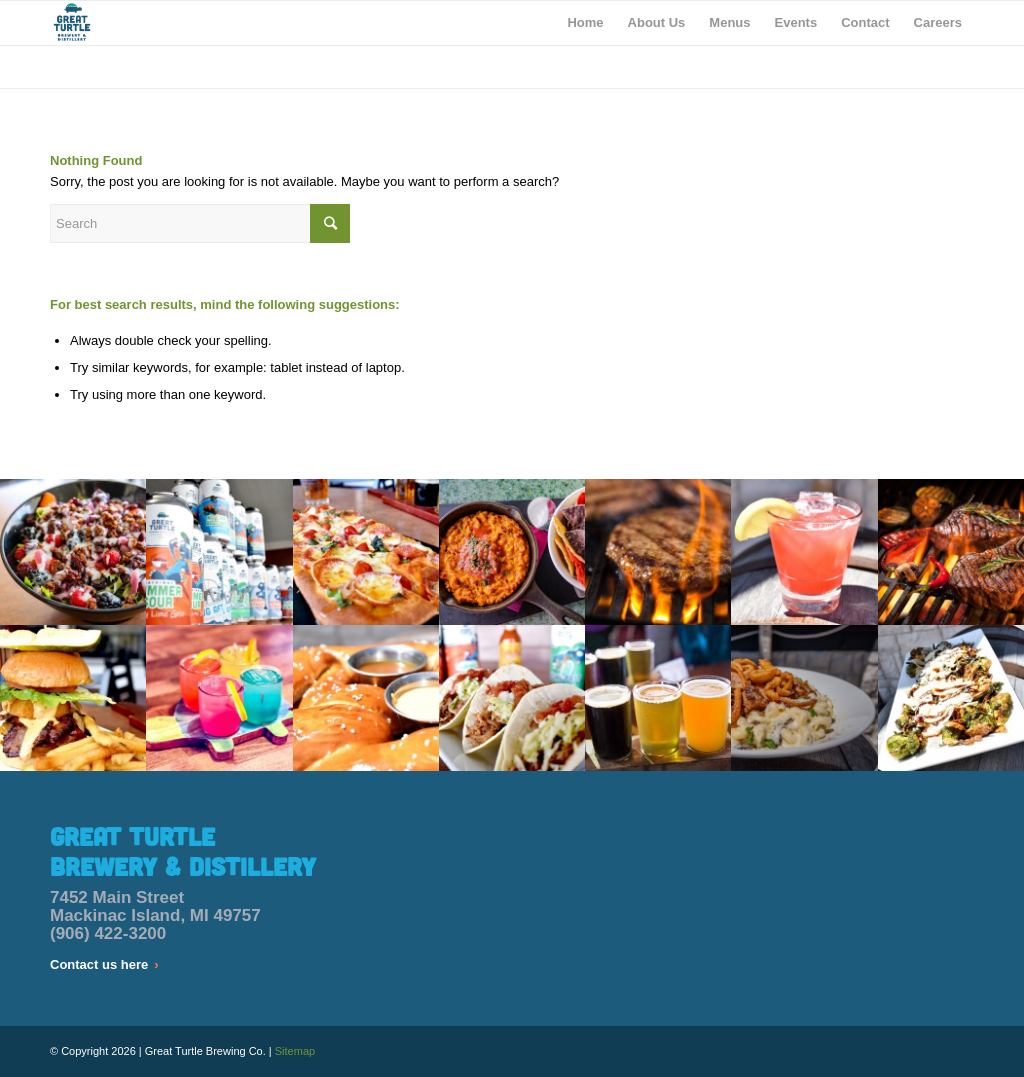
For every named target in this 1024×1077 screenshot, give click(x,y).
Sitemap (295, 1051)
